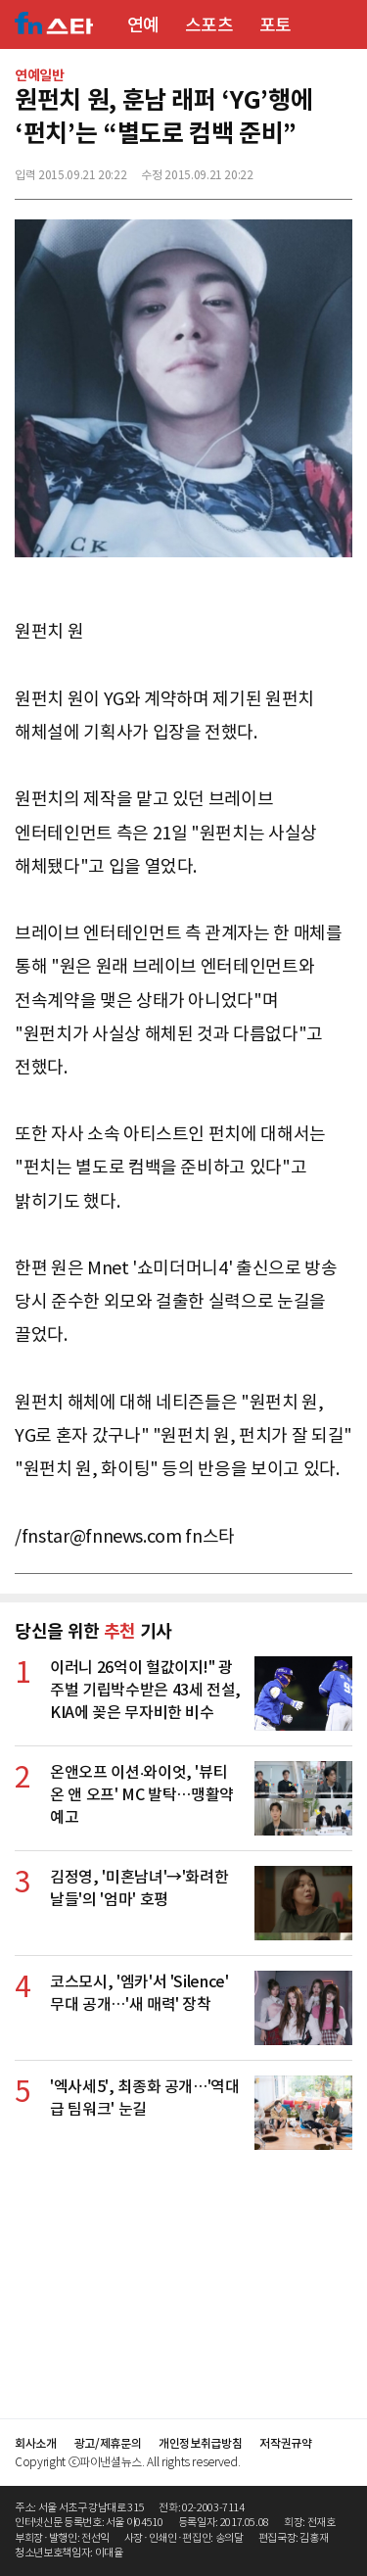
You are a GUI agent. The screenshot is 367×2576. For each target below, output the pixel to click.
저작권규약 (285, 2443)
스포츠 (209, 25)
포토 (275, 25)
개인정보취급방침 (200, 2443)
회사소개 (36, 2443)
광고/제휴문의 (108, 2443)
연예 (143, 25)
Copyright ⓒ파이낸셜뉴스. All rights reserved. (127, 2462)
